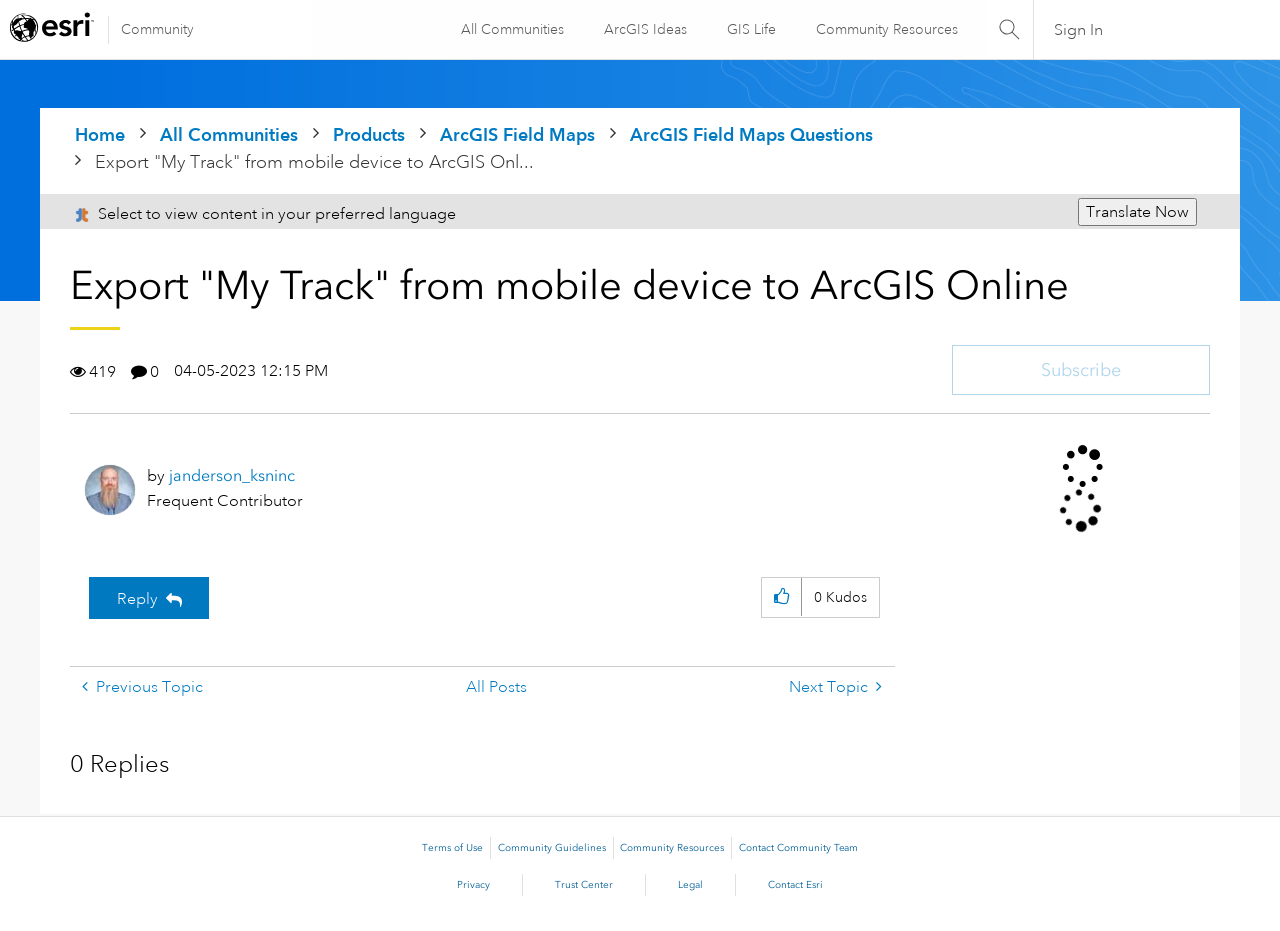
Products (369, 134)
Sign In (1078, 30)
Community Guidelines (552, 848)
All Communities (511, 29)
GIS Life (750, 29)
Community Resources (886, 29)
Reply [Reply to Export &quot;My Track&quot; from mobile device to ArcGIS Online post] (137, 599)
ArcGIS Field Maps (517, 134)
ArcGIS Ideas (644, 29)
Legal (690, 885)
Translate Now (1137, 212)
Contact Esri (795, 885)
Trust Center (584, 885)
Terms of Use (452, 848)
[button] (781, 597)
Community (157, 29)
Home (100, 134)
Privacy (473, 885)
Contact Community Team (798, 848)
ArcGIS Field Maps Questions (751, 134)
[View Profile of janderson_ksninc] (232, 475)
